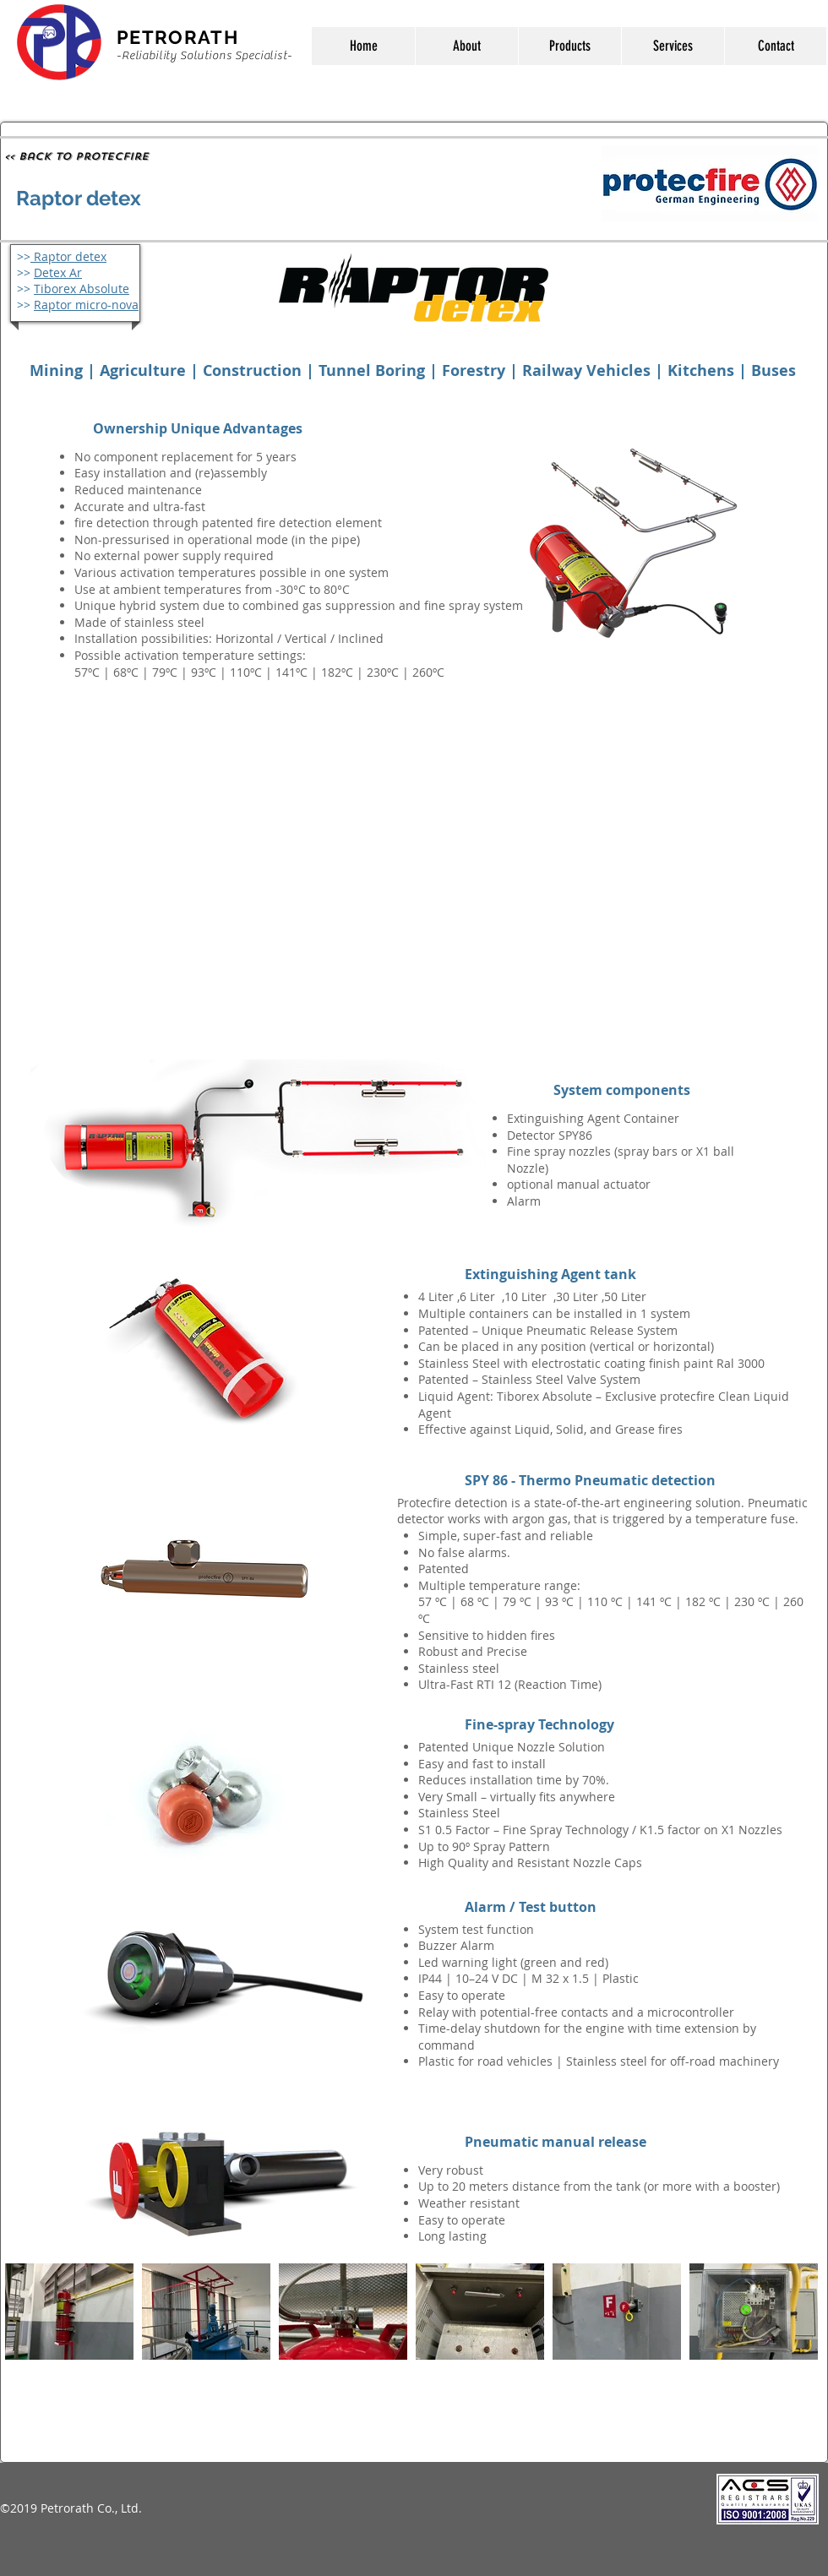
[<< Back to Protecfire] (76, 156)
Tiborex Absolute (81, 288)
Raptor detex (68, 256)
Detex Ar (58, 272)
